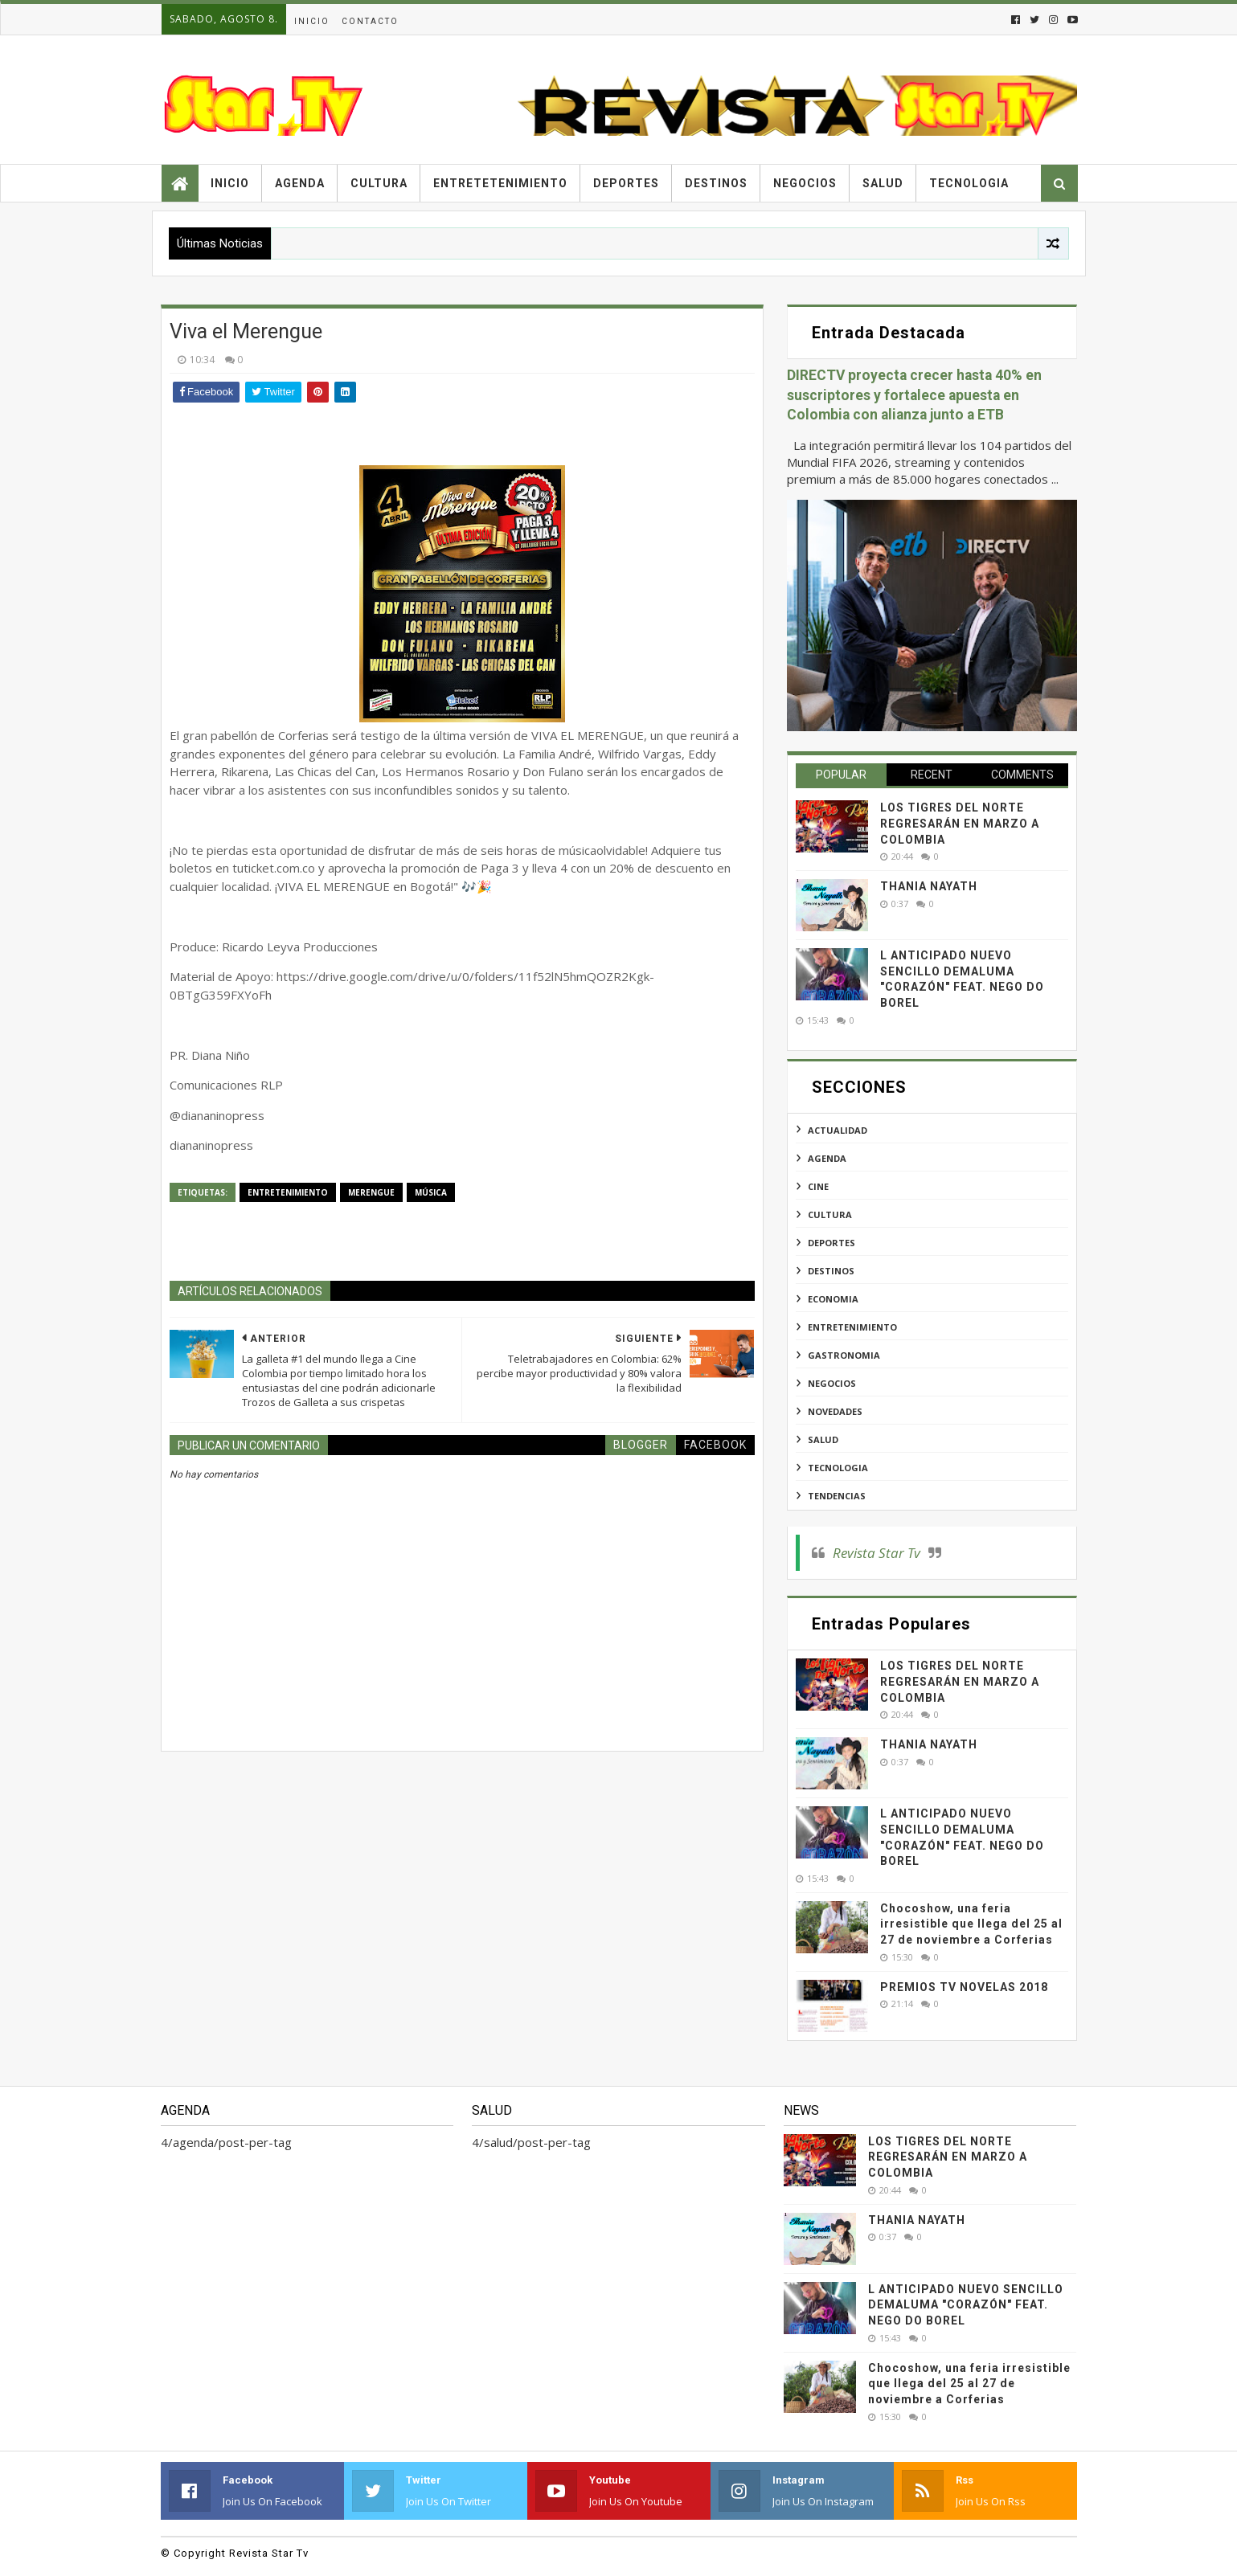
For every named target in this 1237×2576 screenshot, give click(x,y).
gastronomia (844, 1355)
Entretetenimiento (500, 183)
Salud (882, 183)
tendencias (837, 1496)
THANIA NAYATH (928, 886)
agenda (827, 1158)
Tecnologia (969, 183)
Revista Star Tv (876, 1553)
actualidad (837, 1130)
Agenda (300, 183)
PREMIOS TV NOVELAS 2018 (964, 1987)
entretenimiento (288, 1192)
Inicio (312, 21)
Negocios (805, 183)
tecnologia (838, 1468)
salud (823, 1439)
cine (818, 1186)
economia (833, 1299)
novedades (835, 1411)
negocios (832, 1383)
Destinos (716, 183)
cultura (830, 1214)
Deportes (626, 183)
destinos (831, 1271)
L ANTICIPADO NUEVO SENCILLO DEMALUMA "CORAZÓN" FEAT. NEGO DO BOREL (965, 2305)
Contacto (370, 21)
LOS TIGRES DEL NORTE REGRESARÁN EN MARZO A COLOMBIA (959, 823)
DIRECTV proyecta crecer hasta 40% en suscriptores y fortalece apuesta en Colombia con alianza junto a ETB (914, 395)
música (431, 1192)
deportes (831, 1243)
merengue (371, 1192)
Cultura (379, 183)
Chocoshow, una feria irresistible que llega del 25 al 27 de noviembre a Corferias (971, 1924)
